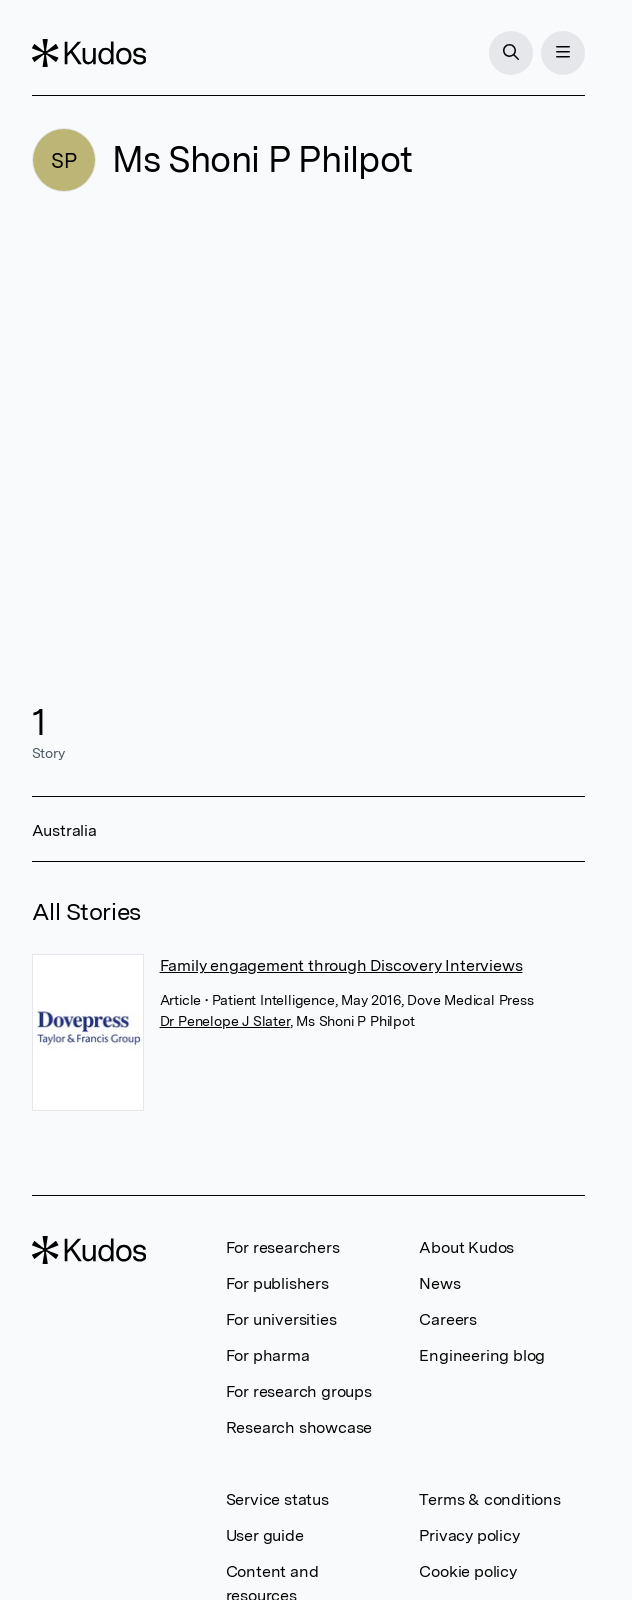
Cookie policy (467, 1571)
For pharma (268, 1355)
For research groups (299, 1391)
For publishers (277, 1283)
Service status (277, 1499)
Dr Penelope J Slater (225, 1021)
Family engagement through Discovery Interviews (341, 965)
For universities (281, 1319)
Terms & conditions (489, 1499)
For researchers (283, 1247)
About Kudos (466, 1247)
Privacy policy (469, 1535)
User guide (265, 1535)
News (439, 1283)
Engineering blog (482, 1355)
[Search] (511, 53)
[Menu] (563, 53)
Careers (448, 1319)
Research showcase (299, 1427)
